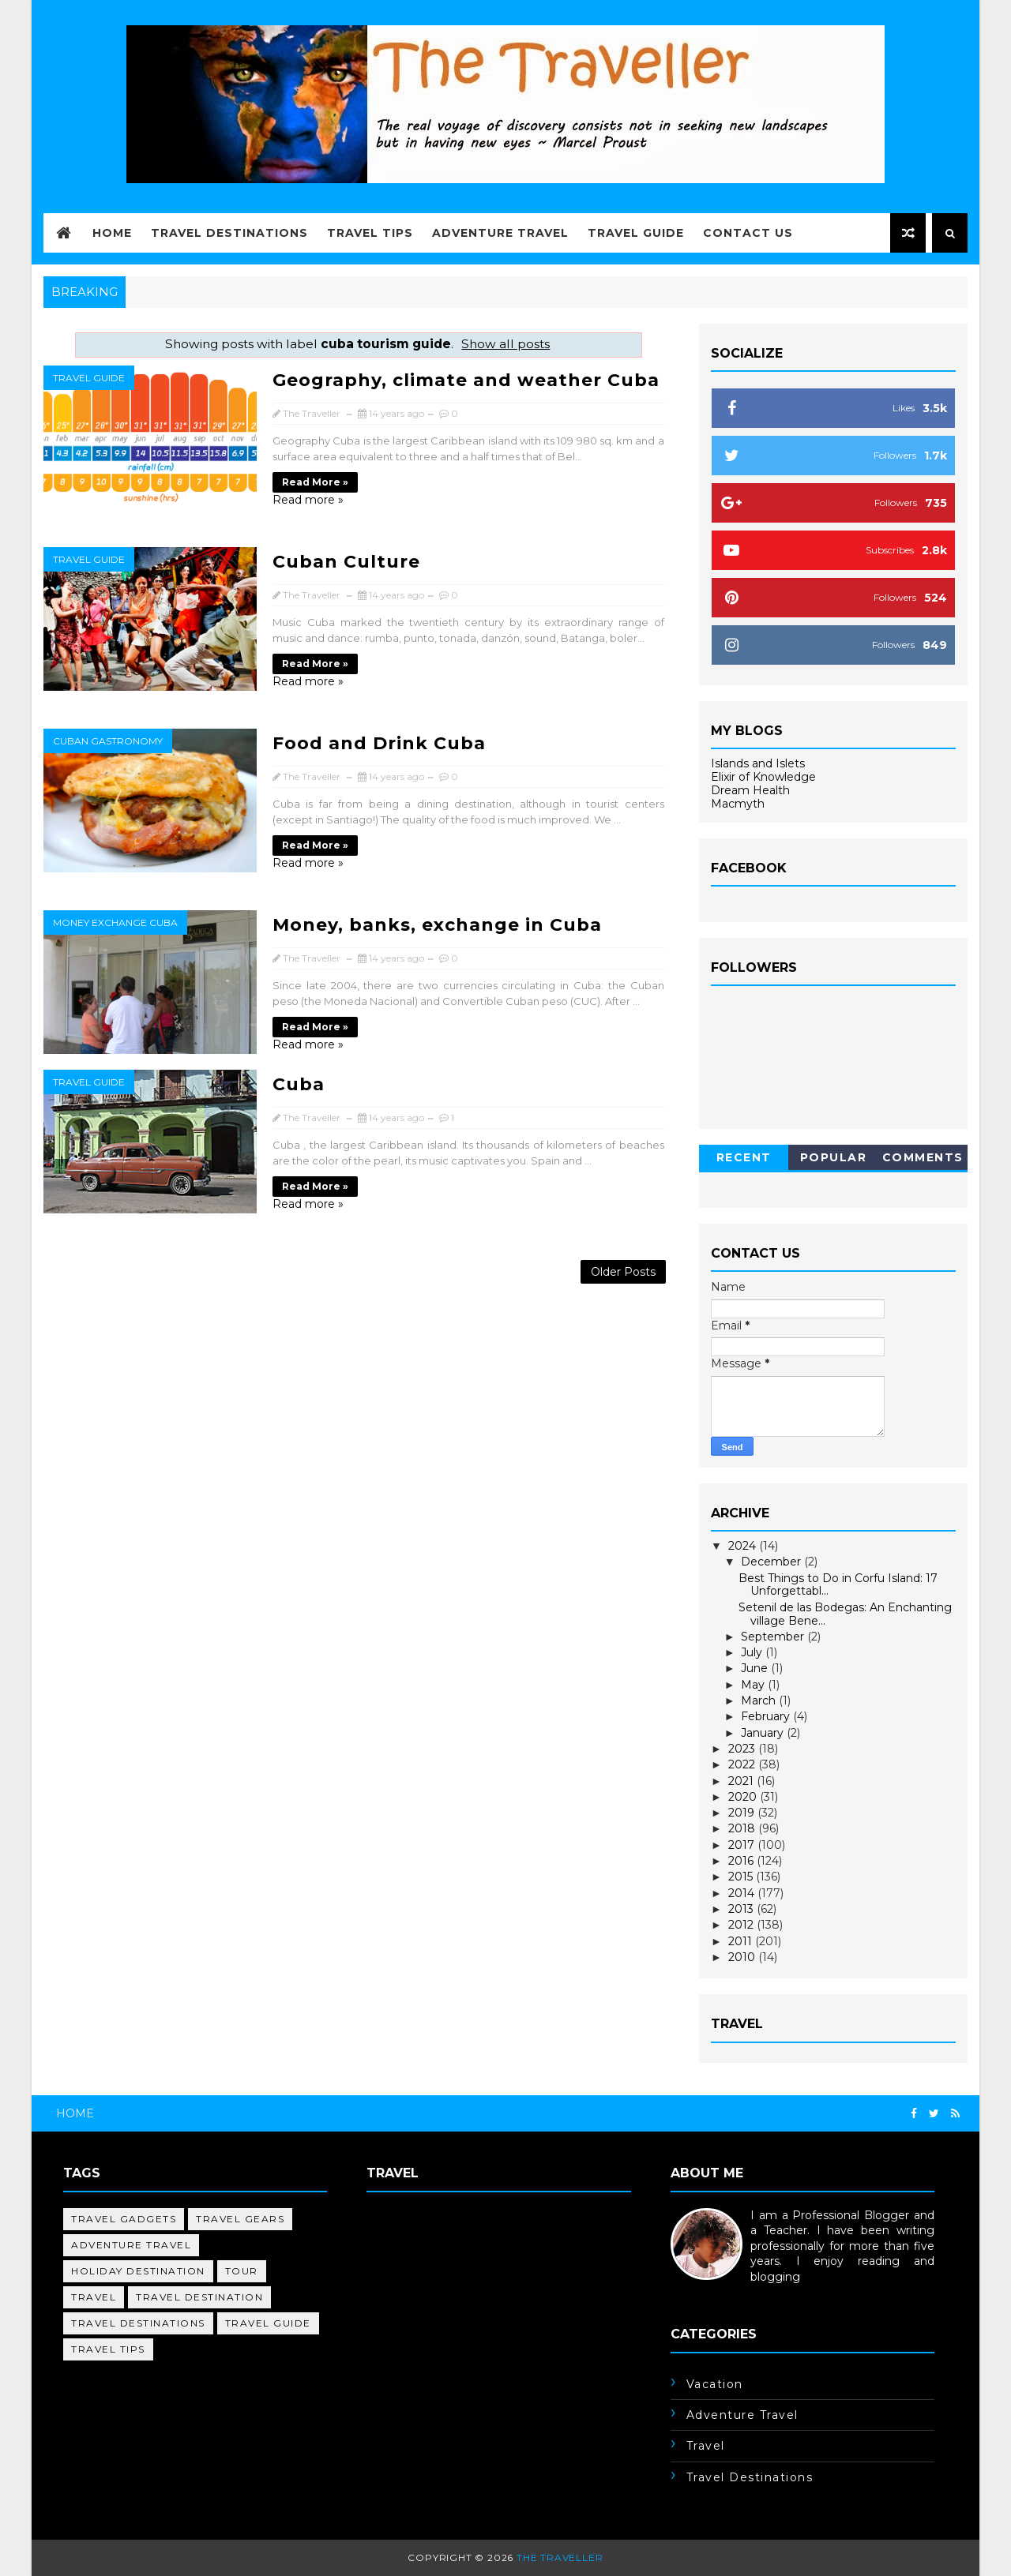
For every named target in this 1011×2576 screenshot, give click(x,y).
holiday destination (138, 2271)
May (754, 1685)
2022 (743, 1764)
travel (93, 2297)
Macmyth (738, 804)
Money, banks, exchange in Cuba (437, 925)
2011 (741, 1941)
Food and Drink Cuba (379, 743)
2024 (743, 1546)
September (774, 1636)
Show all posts (505, 343)
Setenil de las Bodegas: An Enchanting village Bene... (845, 1614)
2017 (742, 1845)
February (767, 1716)
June (756, 1668)
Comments (923, 1157)
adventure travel (131, 2245)
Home (112, 233)
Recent (744, 1157)
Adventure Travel (500, 233)
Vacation (714, 2384)
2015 (742, 1876)
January (764, 1733)
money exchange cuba (115, 922)
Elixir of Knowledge (763, 777)
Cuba (298, 1084)
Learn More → (710, 2292)
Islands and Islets (758, 763)
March (760, 1700)
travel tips (108, 2349)
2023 (743, 1749)
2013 (742, 1909)
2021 (742, 1781)
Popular (833, 1157)
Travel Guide (636, 233)
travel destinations (138, 2323)
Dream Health (750, 790)
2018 (743, 1828)
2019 (742, 1812)
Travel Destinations (229, 233)
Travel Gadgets (123, 2219)
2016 (742, 1861)
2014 (742, 1893)
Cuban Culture (346, 561)
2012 (742, 1925)
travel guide (89, 378)
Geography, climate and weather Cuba (466, 380)
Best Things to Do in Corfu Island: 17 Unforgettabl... (838, 1585)
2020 (744, 1797)
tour (241, 2271)
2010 (743, 1957)
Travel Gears (240, 2219)
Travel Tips (370, 233)
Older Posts (623, 1272)
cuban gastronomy (108, 741)
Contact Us (748, 233)
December (772, 1561)
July (753, 1652)
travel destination (199, 2297)
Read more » (315, 482)
